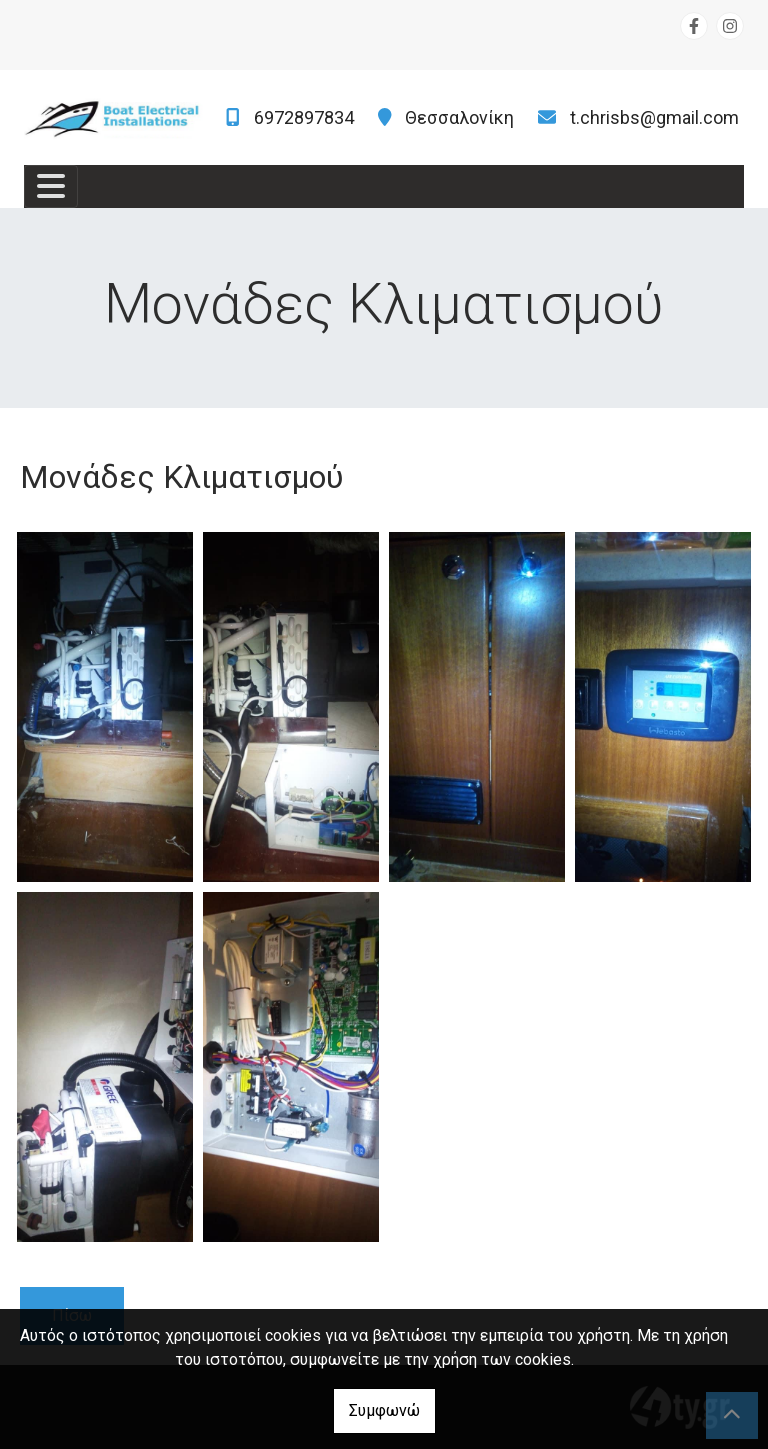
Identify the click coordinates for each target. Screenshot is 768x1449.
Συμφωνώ (384, 1410)
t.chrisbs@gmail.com (654, 117)
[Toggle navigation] (51, 186)
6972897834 (304, 117)
